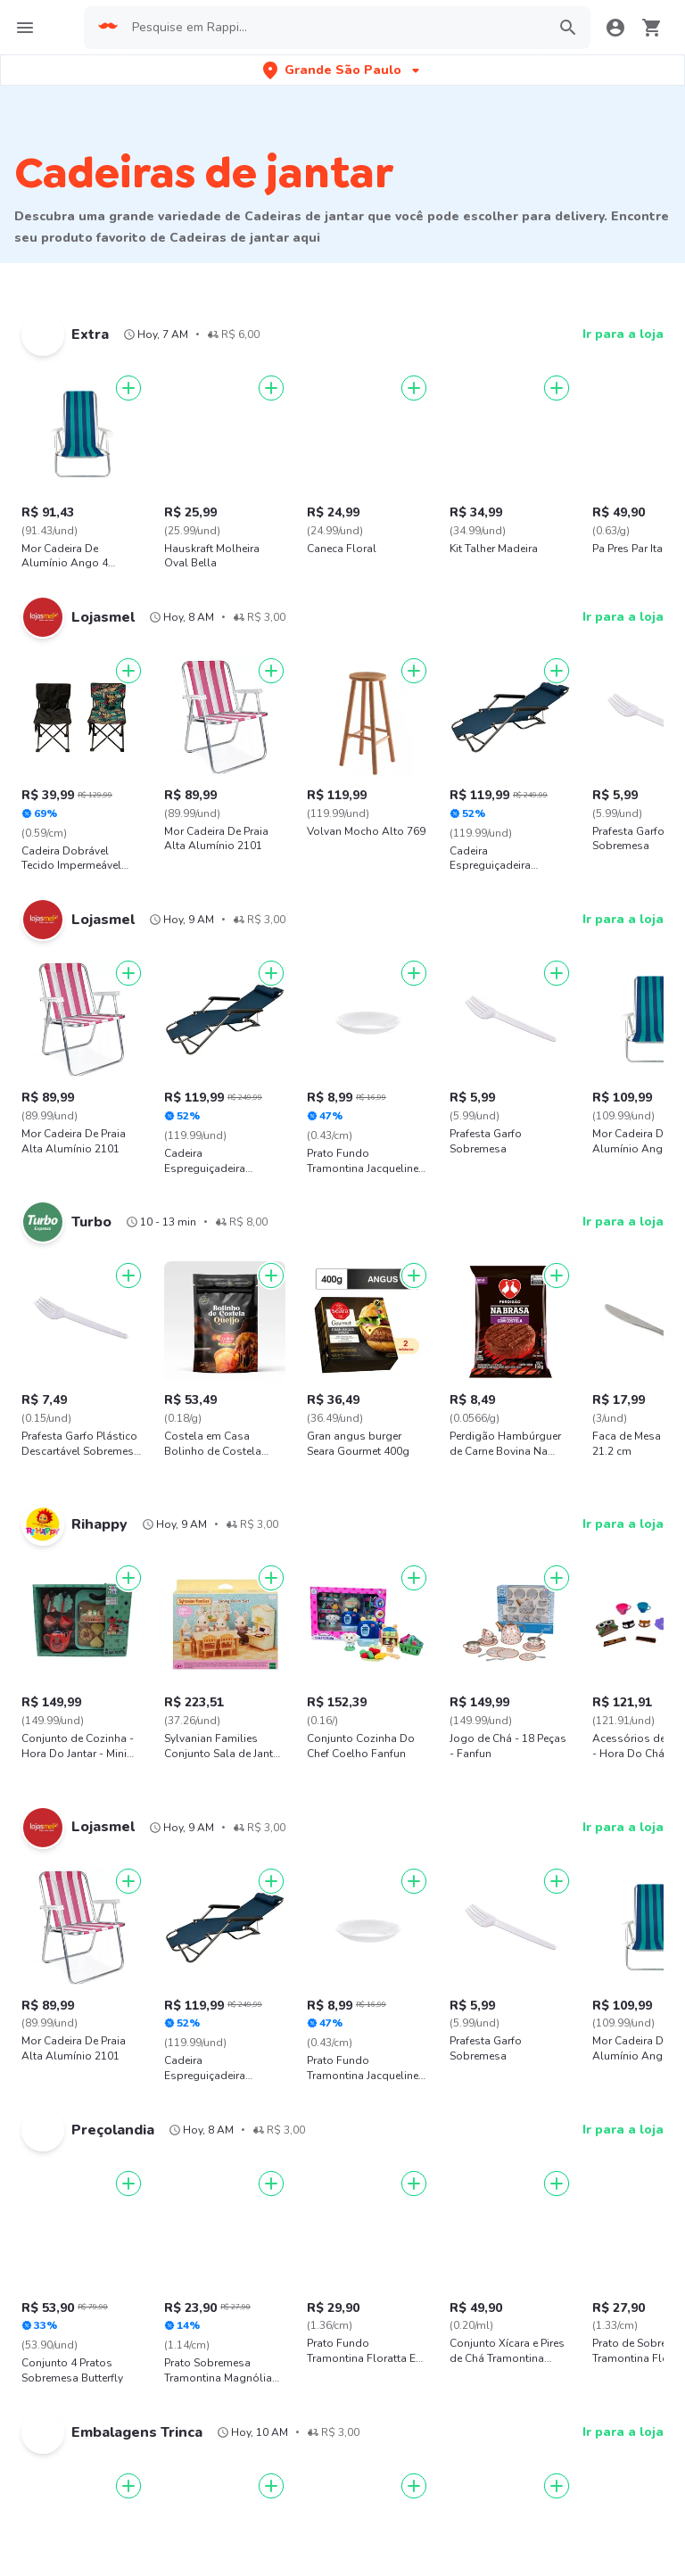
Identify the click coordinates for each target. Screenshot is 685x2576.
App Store (314, 2354)
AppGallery (617, 2354)
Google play (465, 2354)
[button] (343, 70)
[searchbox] (333, 27)
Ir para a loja (623, 334)
